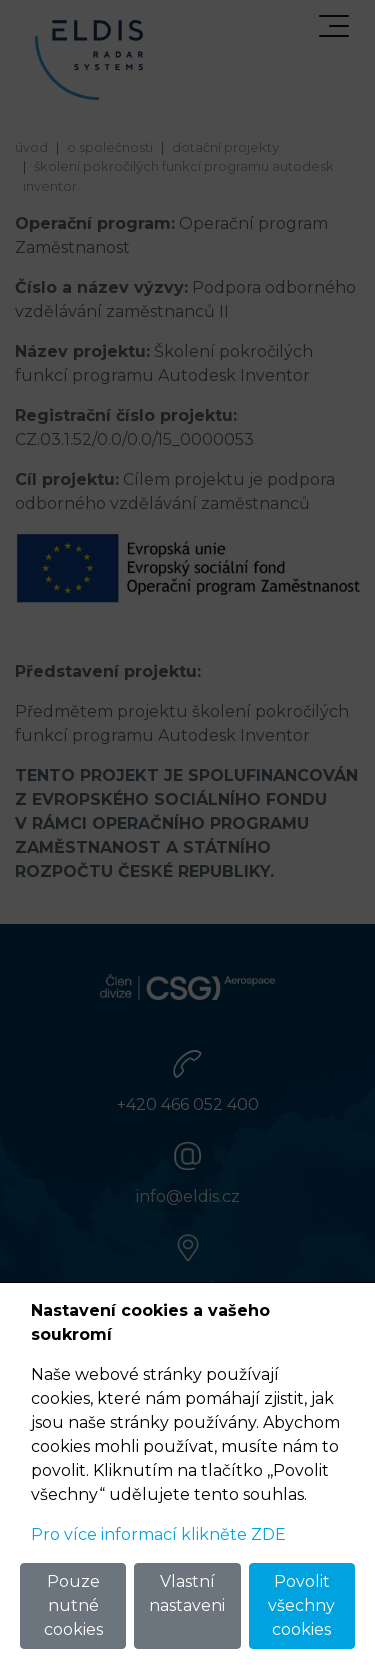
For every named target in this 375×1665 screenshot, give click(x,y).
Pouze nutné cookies (73, 1605)
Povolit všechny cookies (301, 1605)
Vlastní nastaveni (187, 1593)
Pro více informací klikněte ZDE (158, 1534)
